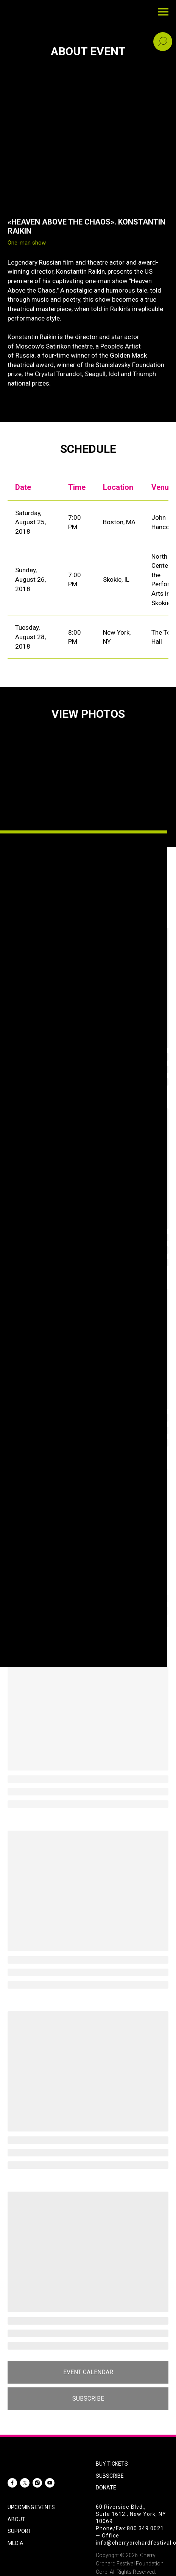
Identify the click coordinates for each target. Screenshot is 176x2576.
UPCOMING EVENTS (31, 2507)
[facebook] (12, 2483)
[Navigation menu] (163, 12)
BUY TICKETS (112, 2464)
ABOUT (16, 2519)
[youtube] (50, 2483)
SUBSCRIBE (110, 2476)
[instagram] (37, 2483)
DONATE (106, 2488)
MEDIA (15, 2543)
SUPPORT (19, 2531)
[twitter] (25, 2483)
